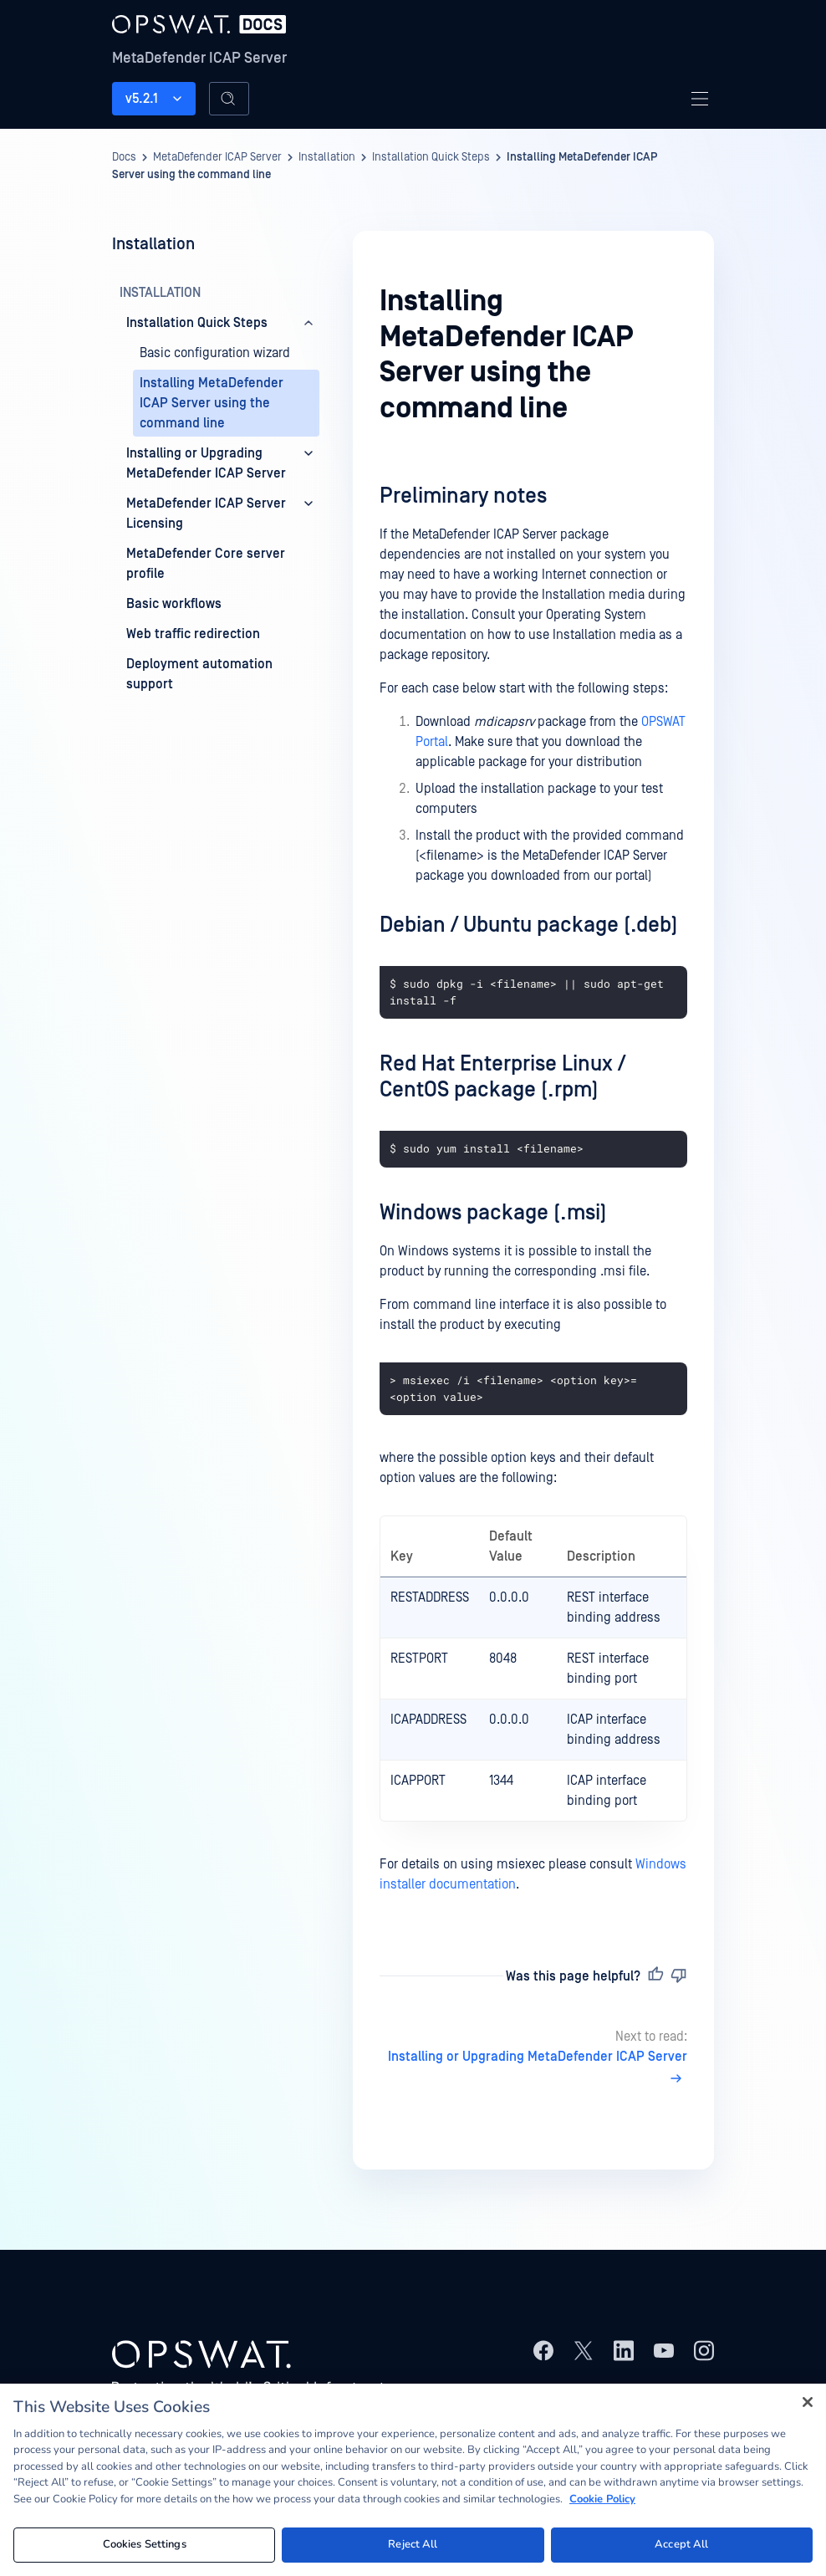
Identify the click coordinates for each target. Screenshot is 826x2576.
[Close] (807, 2402)
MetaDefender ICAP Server (199, 58)
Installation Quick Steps (431, 157)
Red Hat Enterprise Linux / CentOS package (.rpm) (502, 1076)
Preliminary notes (463, 496)
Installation (326, 157)
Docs (124, 157)
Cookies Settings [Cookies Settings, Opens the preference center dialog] (144, 2544)
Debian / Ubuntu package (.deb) (529, 925)
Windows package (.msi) (493, 1212)
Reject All (412, 2544)
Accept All (681, 2544)
